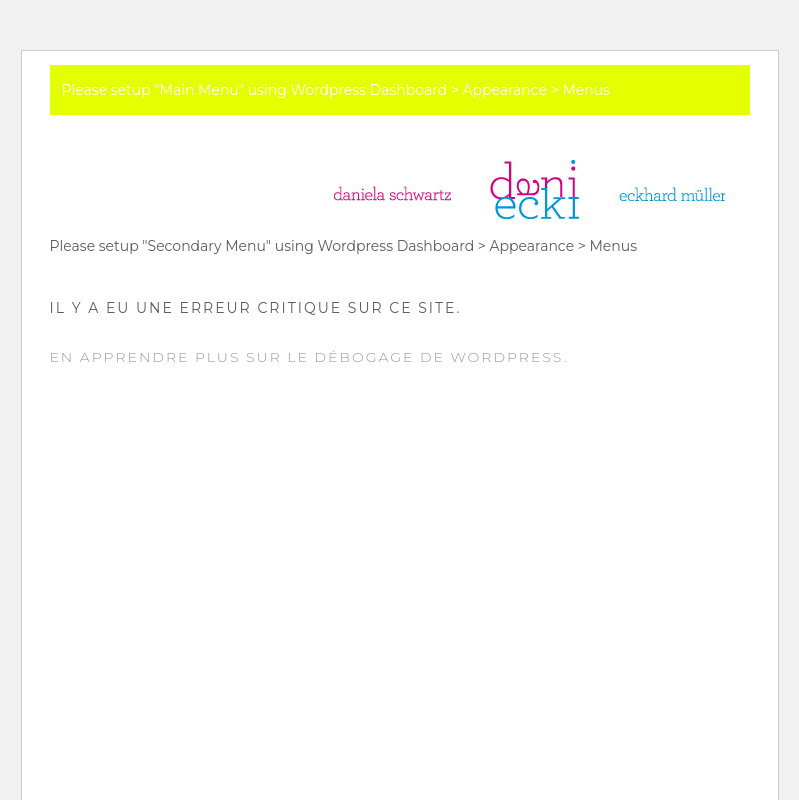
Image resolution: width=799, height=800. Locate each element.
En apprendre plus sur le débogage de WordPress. (309, 357)
